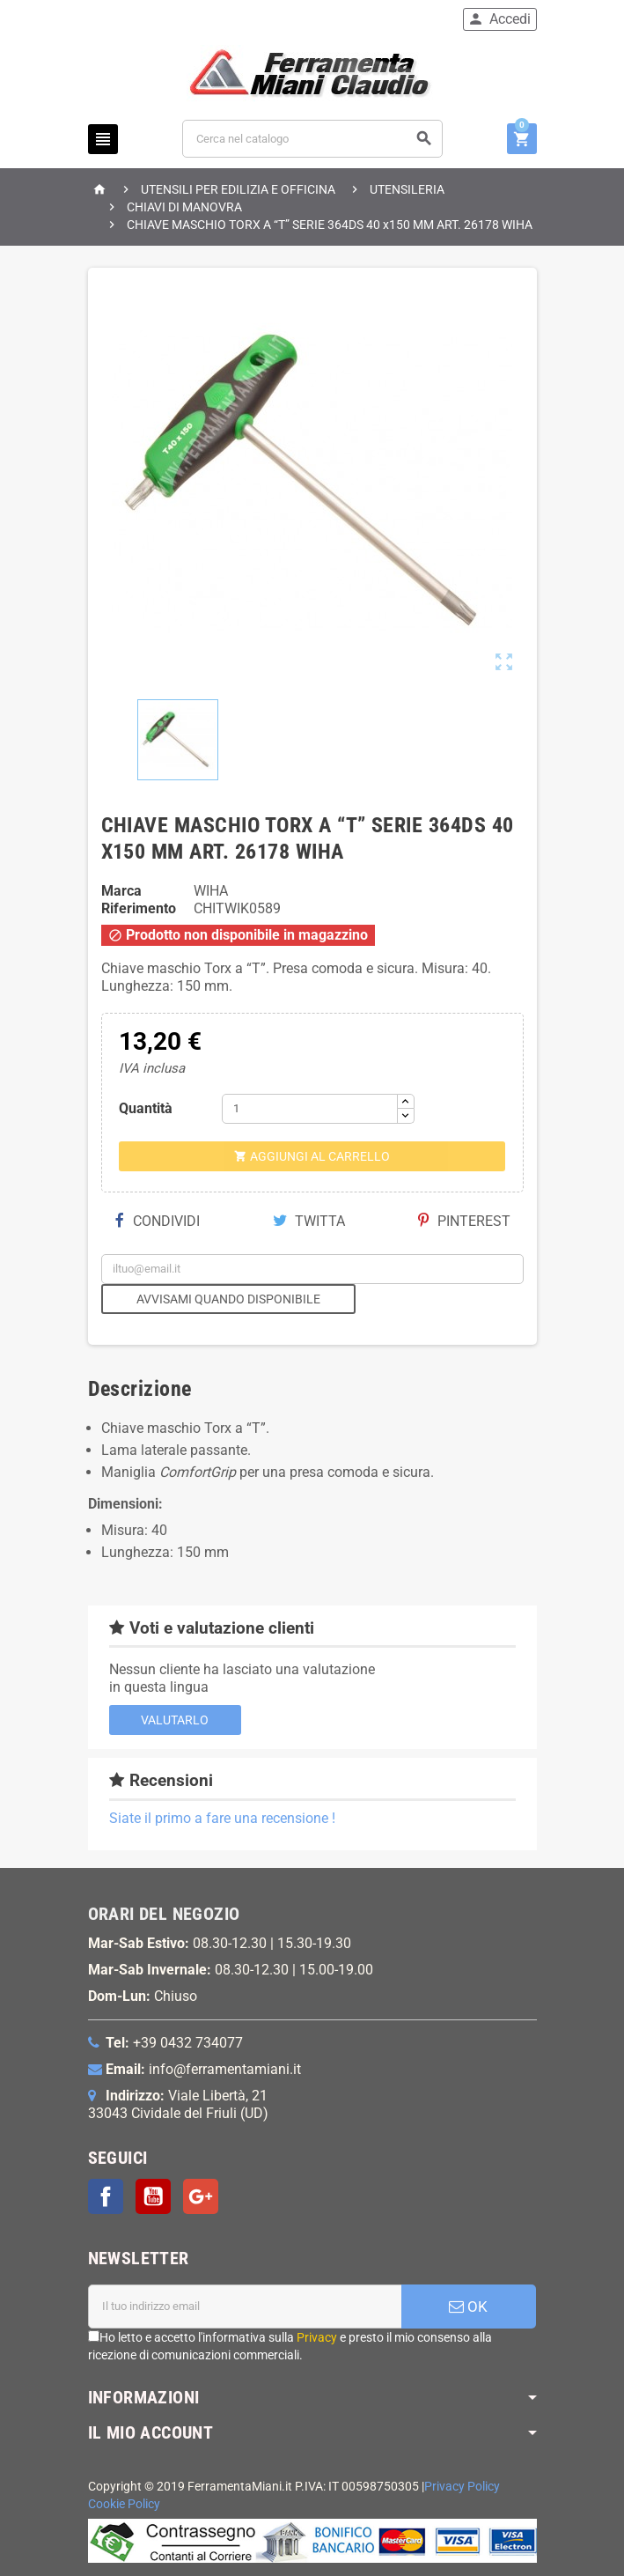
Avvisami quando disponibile (228, 1299)
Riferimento (138, 908)
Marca (121, 890)
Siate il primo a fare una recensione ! (222, 1818)
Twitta (309, 1221)
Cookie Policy (124, 2504)
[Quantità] (310, 1109)
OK (468, 2306)
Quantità (146, 1108)
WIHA (211, 890)
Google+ (200, 2196)
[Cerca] (312, 139)
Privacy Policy (462, 2486)
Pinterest (464, 1221)
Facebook (105, 2196)
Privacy (317, 2337)
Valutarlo (175, 1720)
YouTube (153, 2196)
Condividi (157, 1221)
